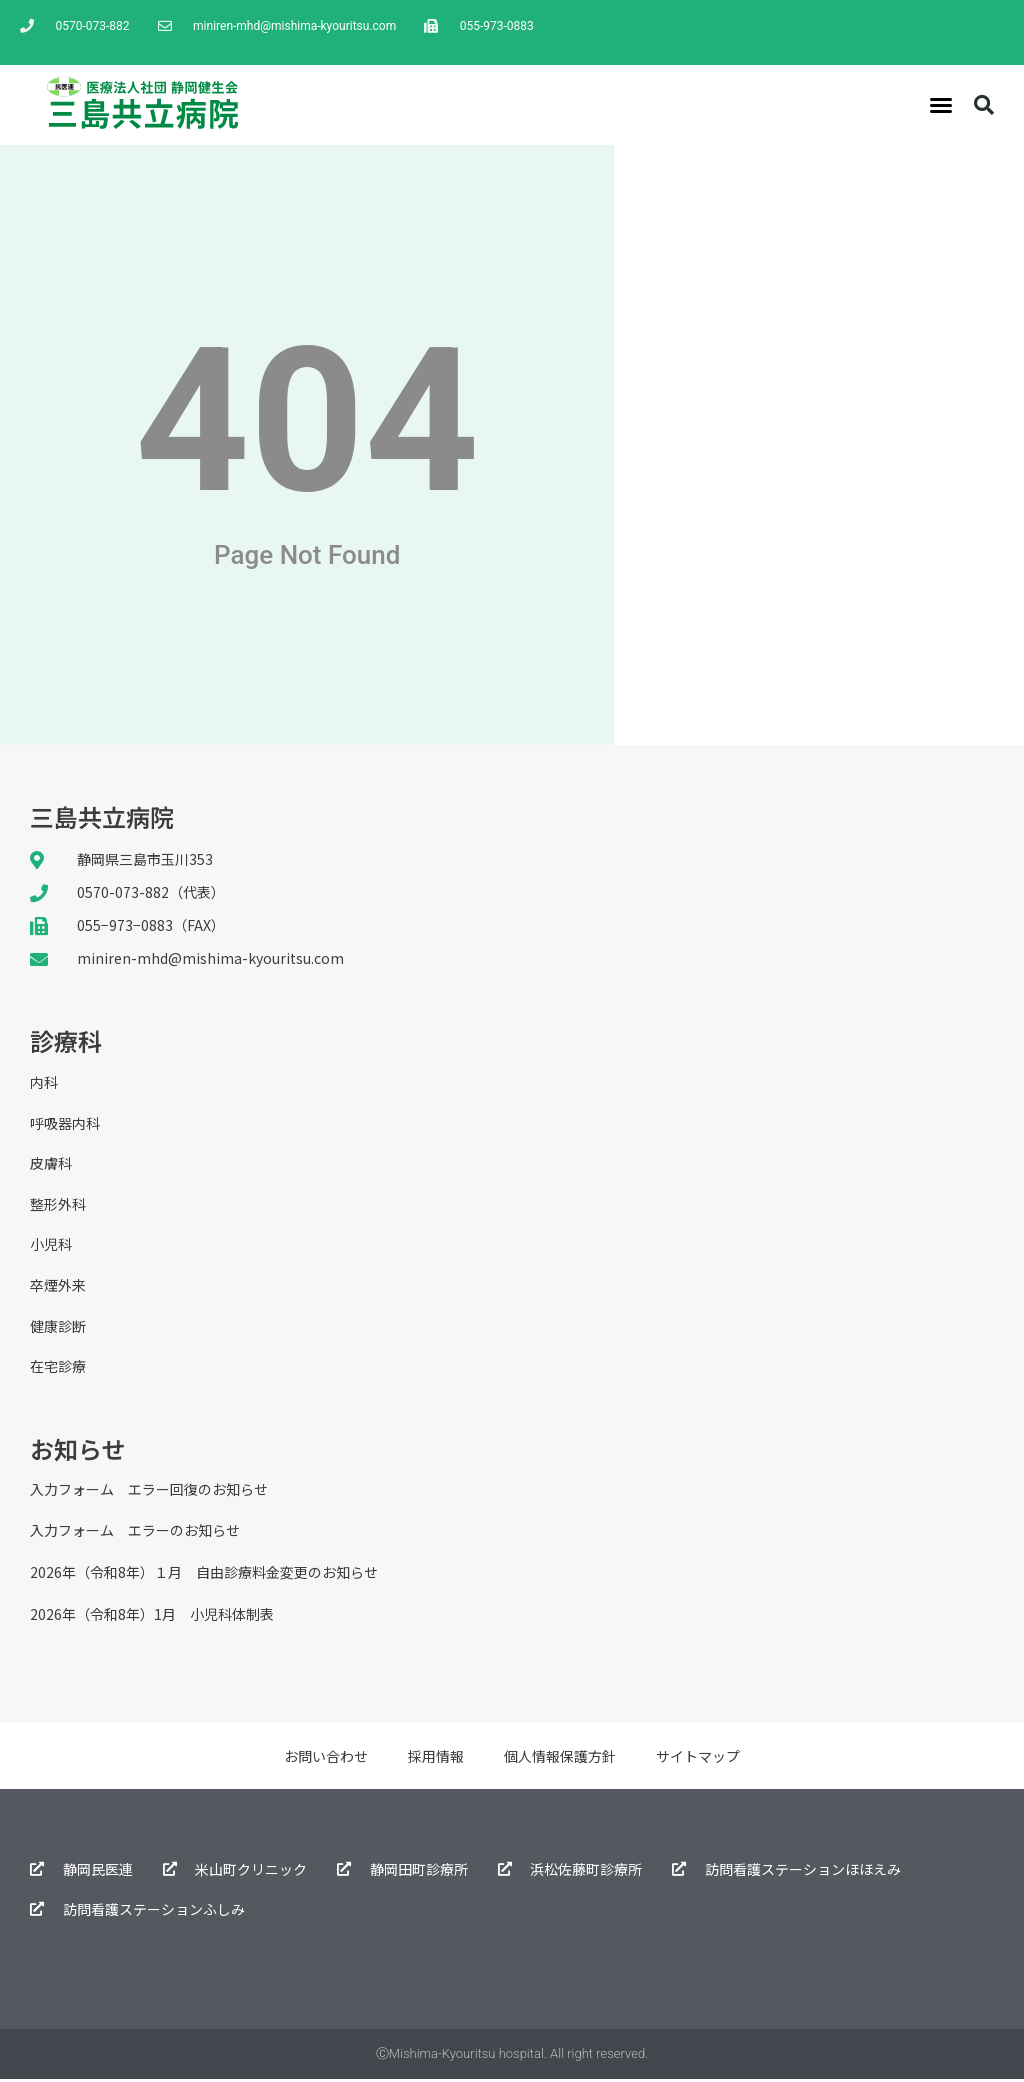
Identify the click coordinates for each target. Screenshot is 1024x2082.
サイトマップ (698, 1759)
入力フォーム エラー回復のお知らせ (149, 1492)
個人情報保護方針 (560, 1759)
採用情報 (436, 1759)
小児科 (51, 1247)
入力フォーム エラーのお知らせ (135, 1534)
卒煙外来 (58, 1288)
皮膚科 (51, 1165)
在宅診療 (58, 1370)
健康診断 (58, 1329)
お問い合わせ (326, 1759)
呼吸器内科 (65, 1124)
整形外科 (58, 1206)
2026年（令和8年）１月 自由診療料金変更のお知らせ (204, 1576)
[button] (941, 105)
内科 (44, 1083)
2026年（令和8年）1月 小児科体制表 (152, 1617)
